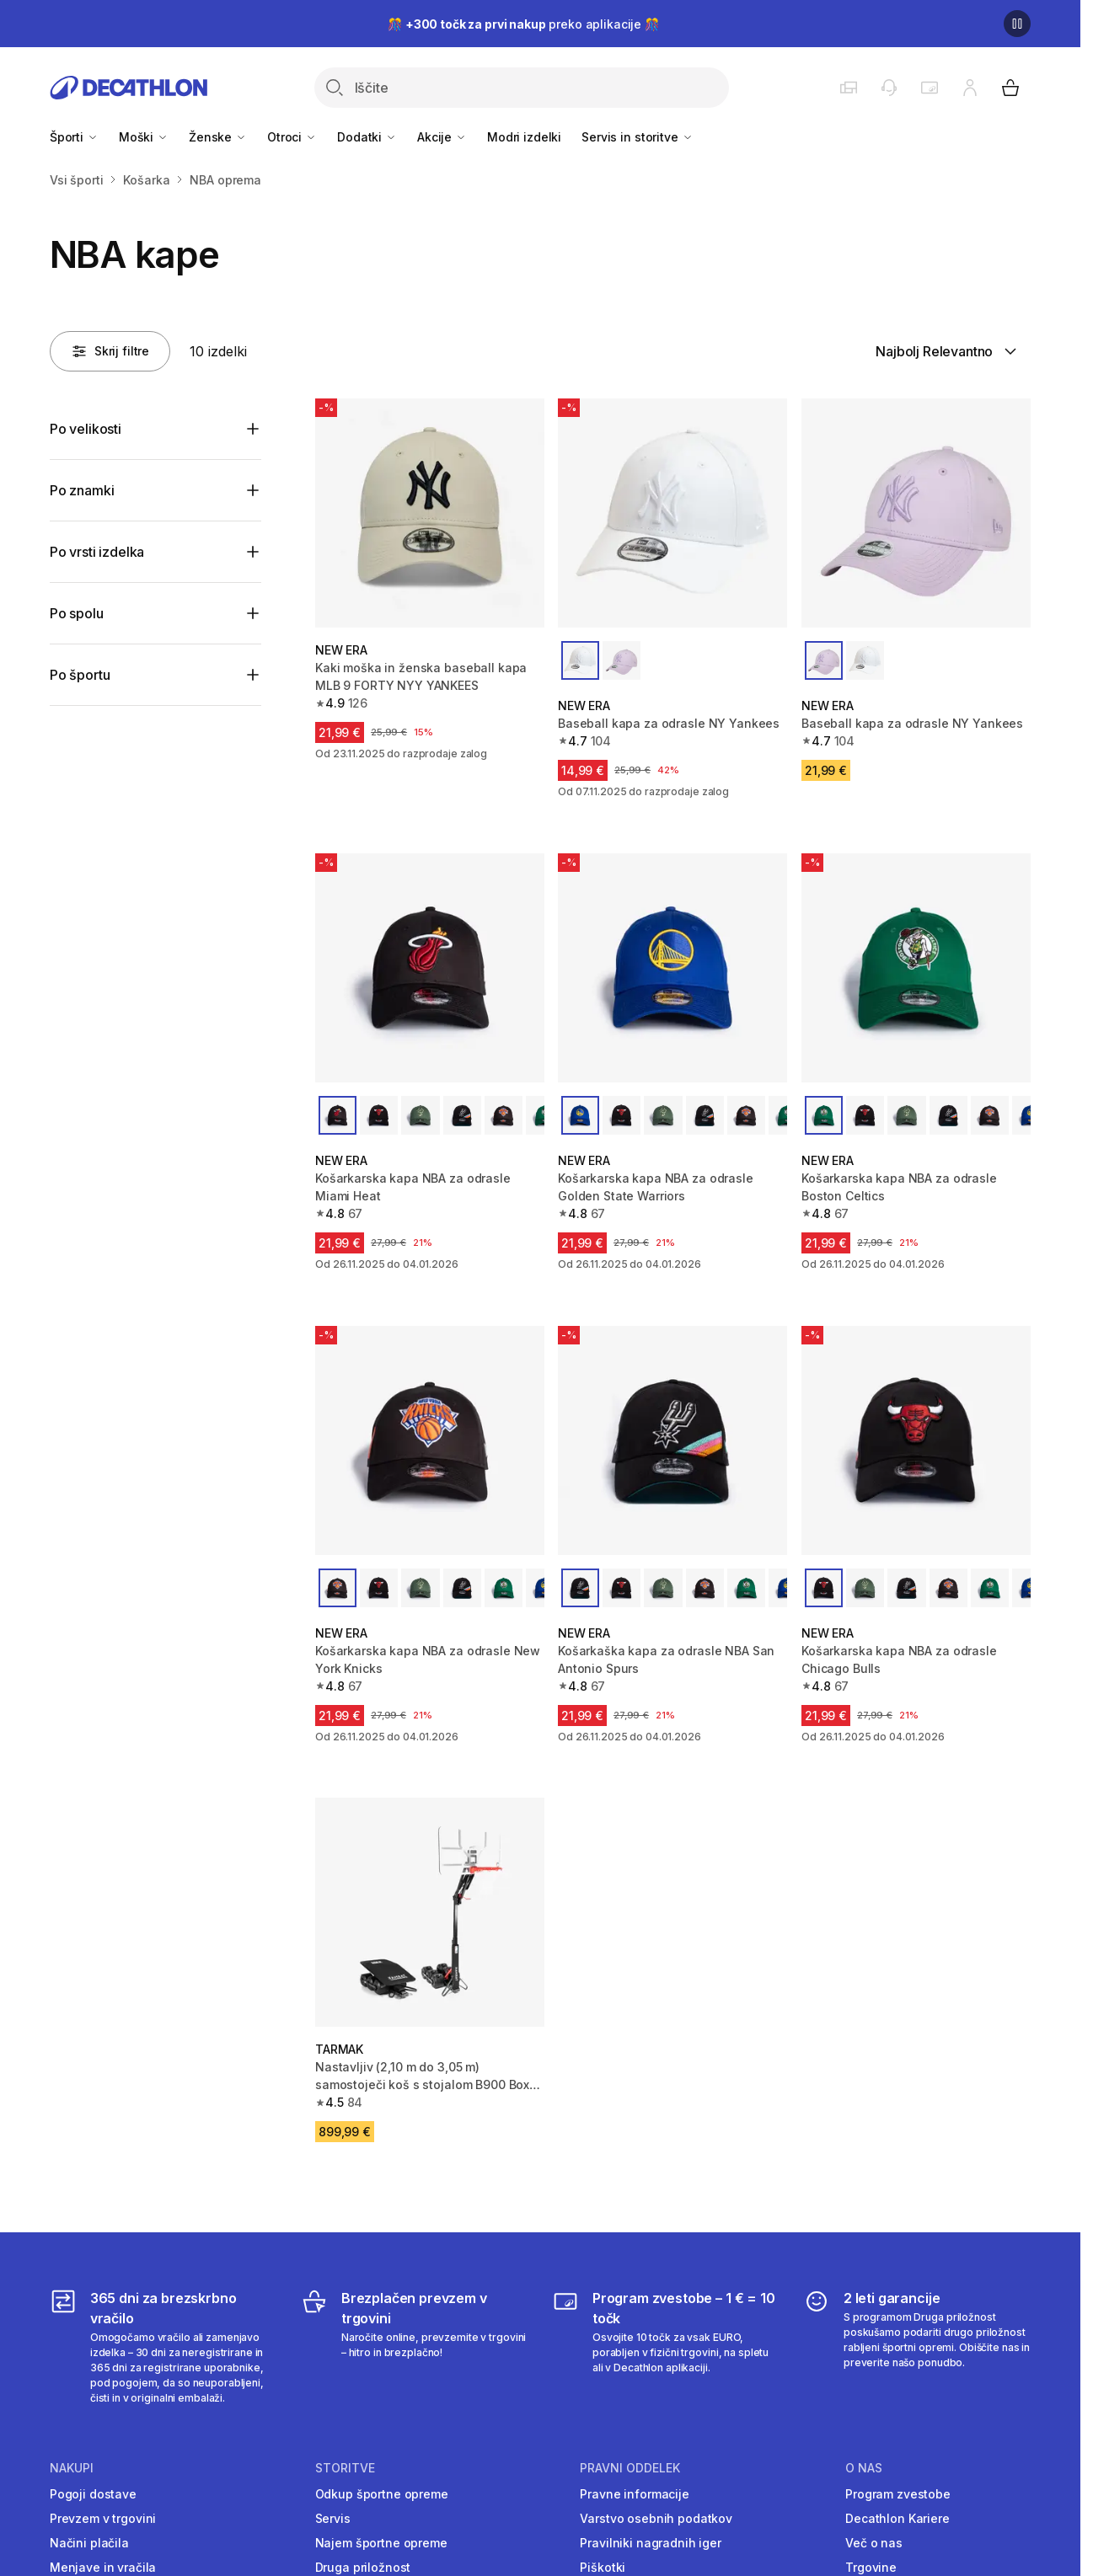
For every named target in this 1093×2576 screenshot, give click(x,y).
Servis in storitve (637, 137)
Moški (144, 137)
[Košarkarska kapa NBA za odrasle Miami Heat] (429, 967)
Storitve (345, 2468)
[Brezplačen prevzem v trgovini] (414, 2347)
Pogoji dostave (93, 2494)
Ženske (218, 137)
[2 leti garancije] (917, 2347)
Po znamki (82, 490)
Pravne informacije (634, 2494)
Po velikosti (85, 428)
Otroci (292, 137)
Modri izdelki (524, 137)
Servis (333, 2518)
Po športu (80, 674)
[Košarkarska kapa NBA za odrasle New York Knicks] (429, 1440)
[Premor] (1017, 23)
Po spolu (77, 613)
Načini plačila (89, 2543)
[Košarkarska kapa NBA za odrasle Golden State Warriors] (672, 967)
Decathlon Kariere (897, 2518)
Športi (74, 137)
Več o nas (874, 2543)
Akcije (442, 137)
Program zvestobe (898, 2494)
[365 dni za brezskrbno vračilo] (163, 2347)
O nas (863, 2468)
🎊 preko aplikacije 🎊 (523, 24)
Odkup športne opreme (381, 2494)
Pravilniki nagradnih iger (650, 2543)
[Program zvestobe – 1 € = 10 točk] (666, 2347)
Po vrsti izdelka (97, 551)
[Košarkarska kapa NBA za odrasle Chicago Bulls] (916, 1440)
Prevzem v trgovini (103, 2518)
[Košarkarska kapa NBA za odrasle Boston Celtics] (916, 967)
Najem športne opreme (381, 2543)
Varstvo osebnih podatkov (656, 2518)
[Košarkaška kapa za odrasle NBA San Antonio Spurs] (672, 1440)
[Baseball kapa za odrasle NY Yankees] (672, 513)
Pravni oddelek (630, 2468)
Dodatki (367, 137)
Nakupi (72, 2468)
